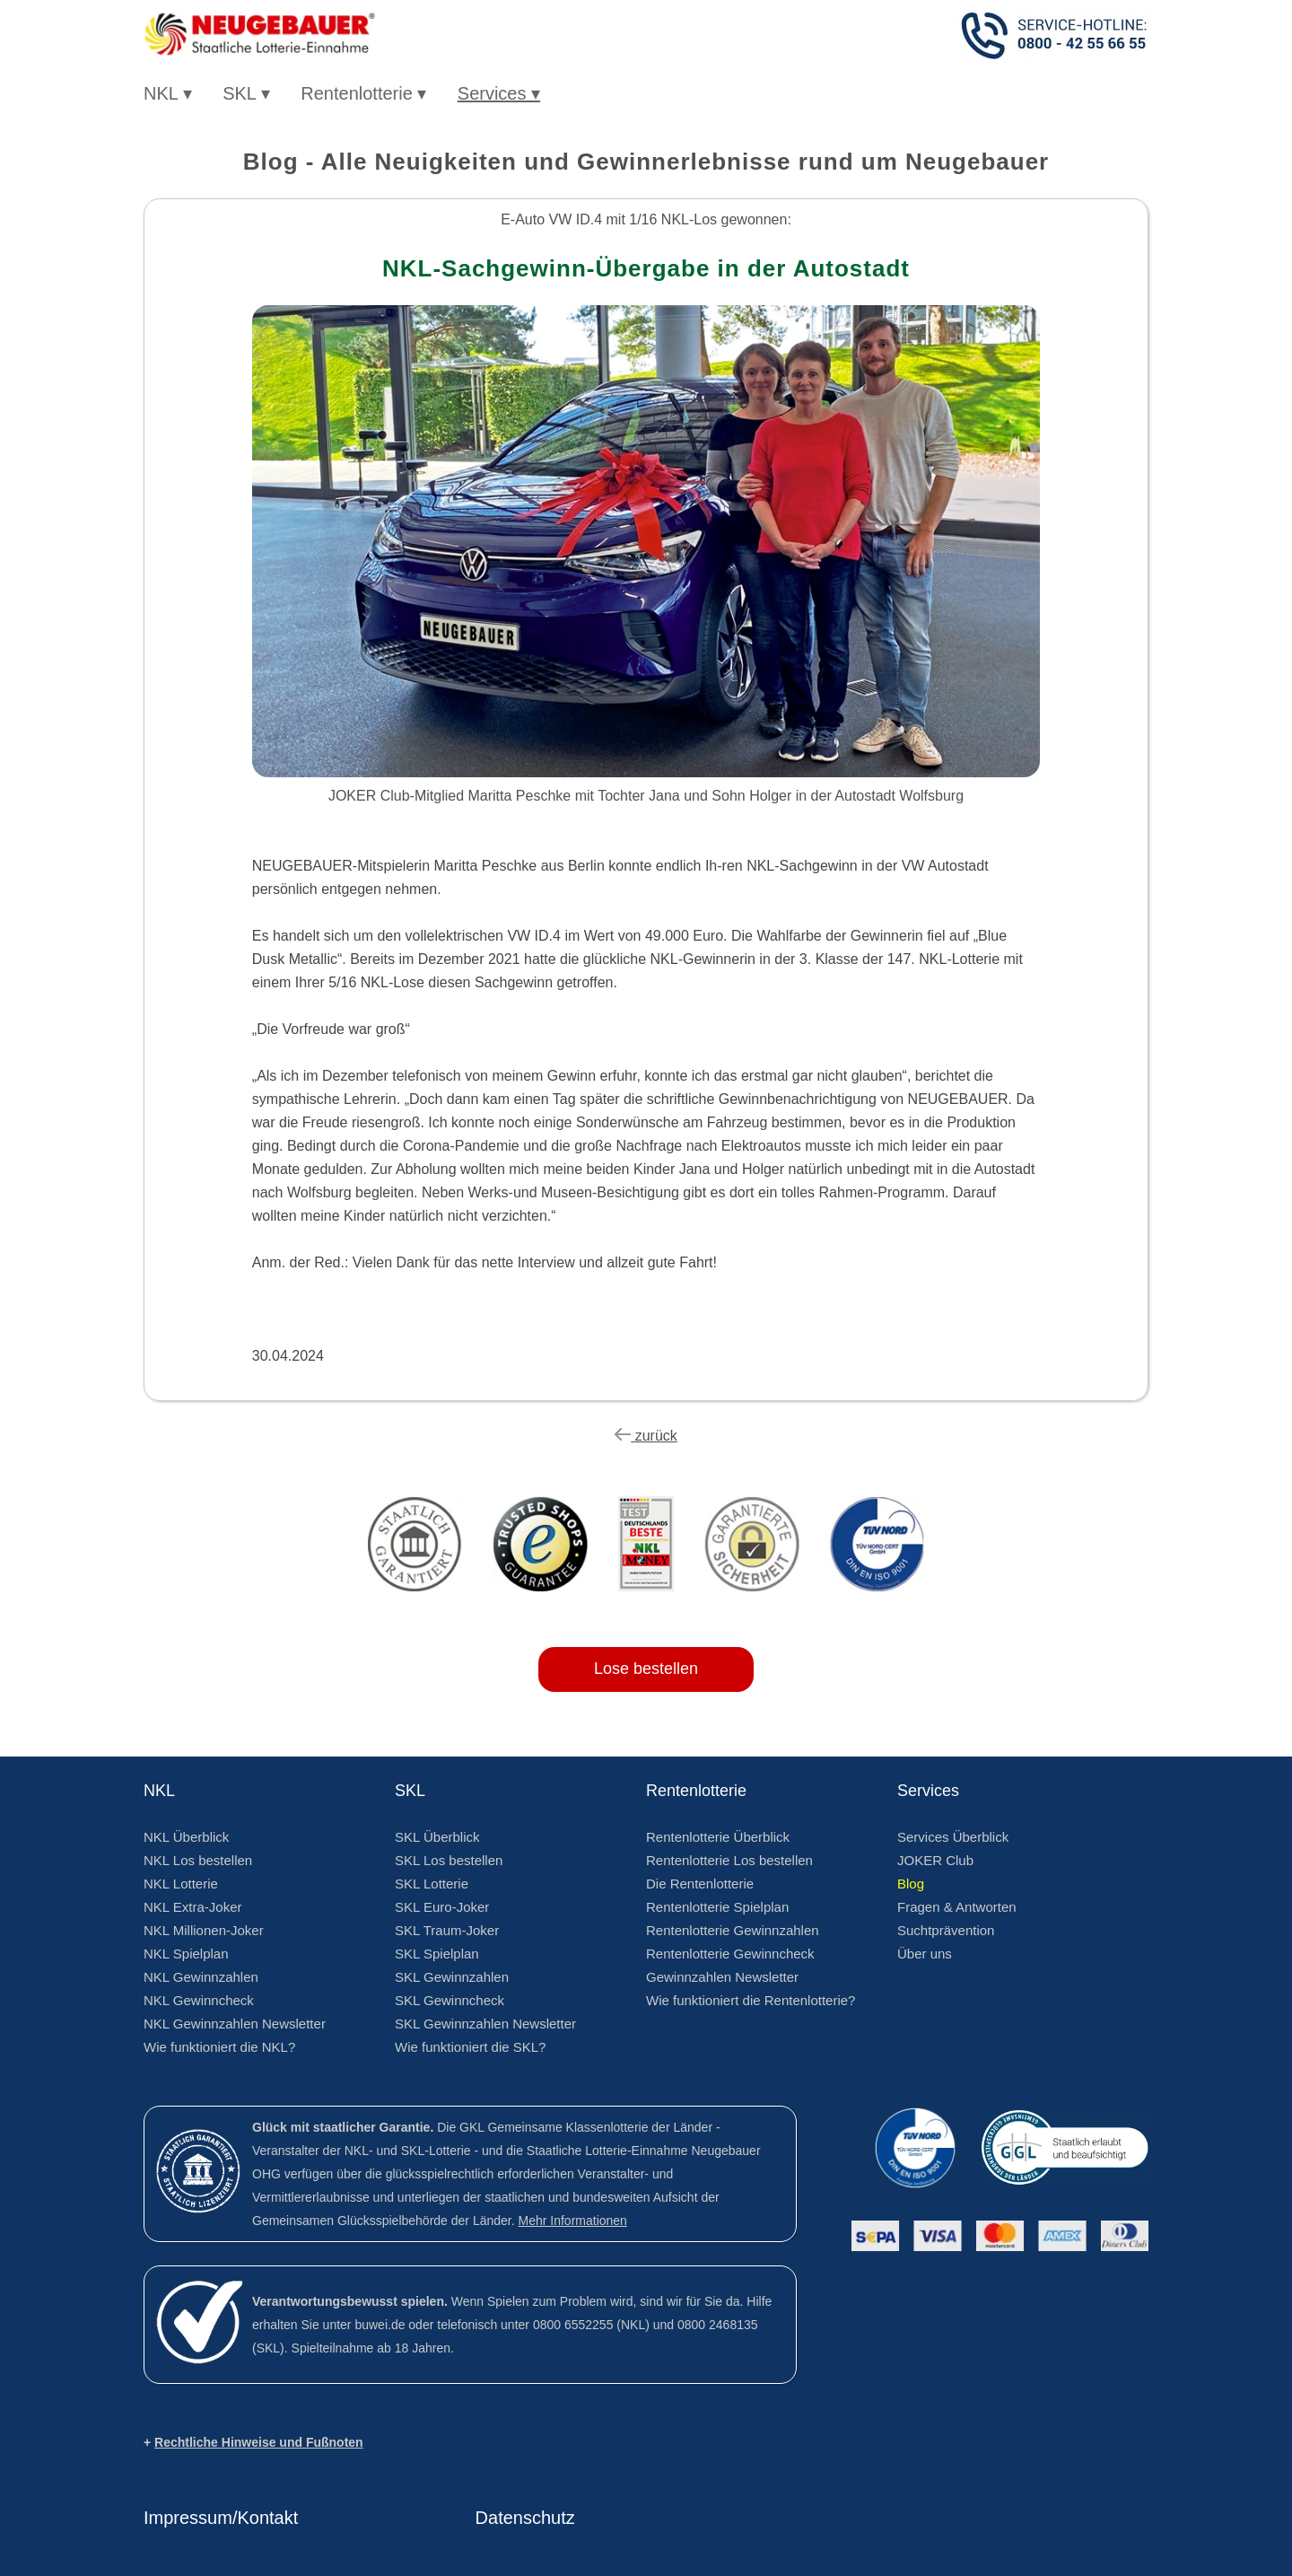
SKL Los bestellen (448, 1860)
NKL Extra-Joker (192, 1906)
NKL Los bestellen (198, 1860)
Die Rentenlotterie (700, 1883)
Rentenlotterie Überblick (718, 1836)
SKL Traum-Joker (447, 1930)
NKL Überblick (186, 1836)
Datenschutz (525, 2518)
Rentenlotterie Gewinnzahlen (732, 1930)
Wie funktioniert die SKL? (470, 2047)
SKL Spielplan (437, 1953)
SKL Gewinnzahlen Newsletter (485, 2023)
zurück (646, 1435)
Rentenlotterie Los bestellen (729, 1860)
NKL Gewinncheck (199, 2000)
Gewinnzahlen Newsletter (722, 1977)
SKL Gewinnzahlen (452, 1977)
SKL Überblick (437, 1836)
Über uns (924, 1953)
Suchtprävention (945, 1930)
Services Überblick (952, 1836)
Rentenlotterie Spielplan (717, 1906)
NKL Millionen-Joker (204, 1930)
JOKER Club (935, 1860)
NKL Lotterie (181, 1883)
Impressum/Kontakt (221, 2518)
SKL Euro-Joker (442, 1906)
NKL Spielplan (186, 1953)
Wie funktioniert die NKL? (219, 2047)
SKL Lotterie (431, 1883)
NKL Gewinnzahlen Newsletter (235, 2023)
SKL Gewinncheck (449, 2000)
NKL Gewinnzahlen (201, 1977)
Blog (910, 1883)
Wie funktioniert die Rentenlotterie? (750, 2000)
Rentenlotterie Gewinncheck (730, 1953)
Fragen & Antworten (957, 1906)
